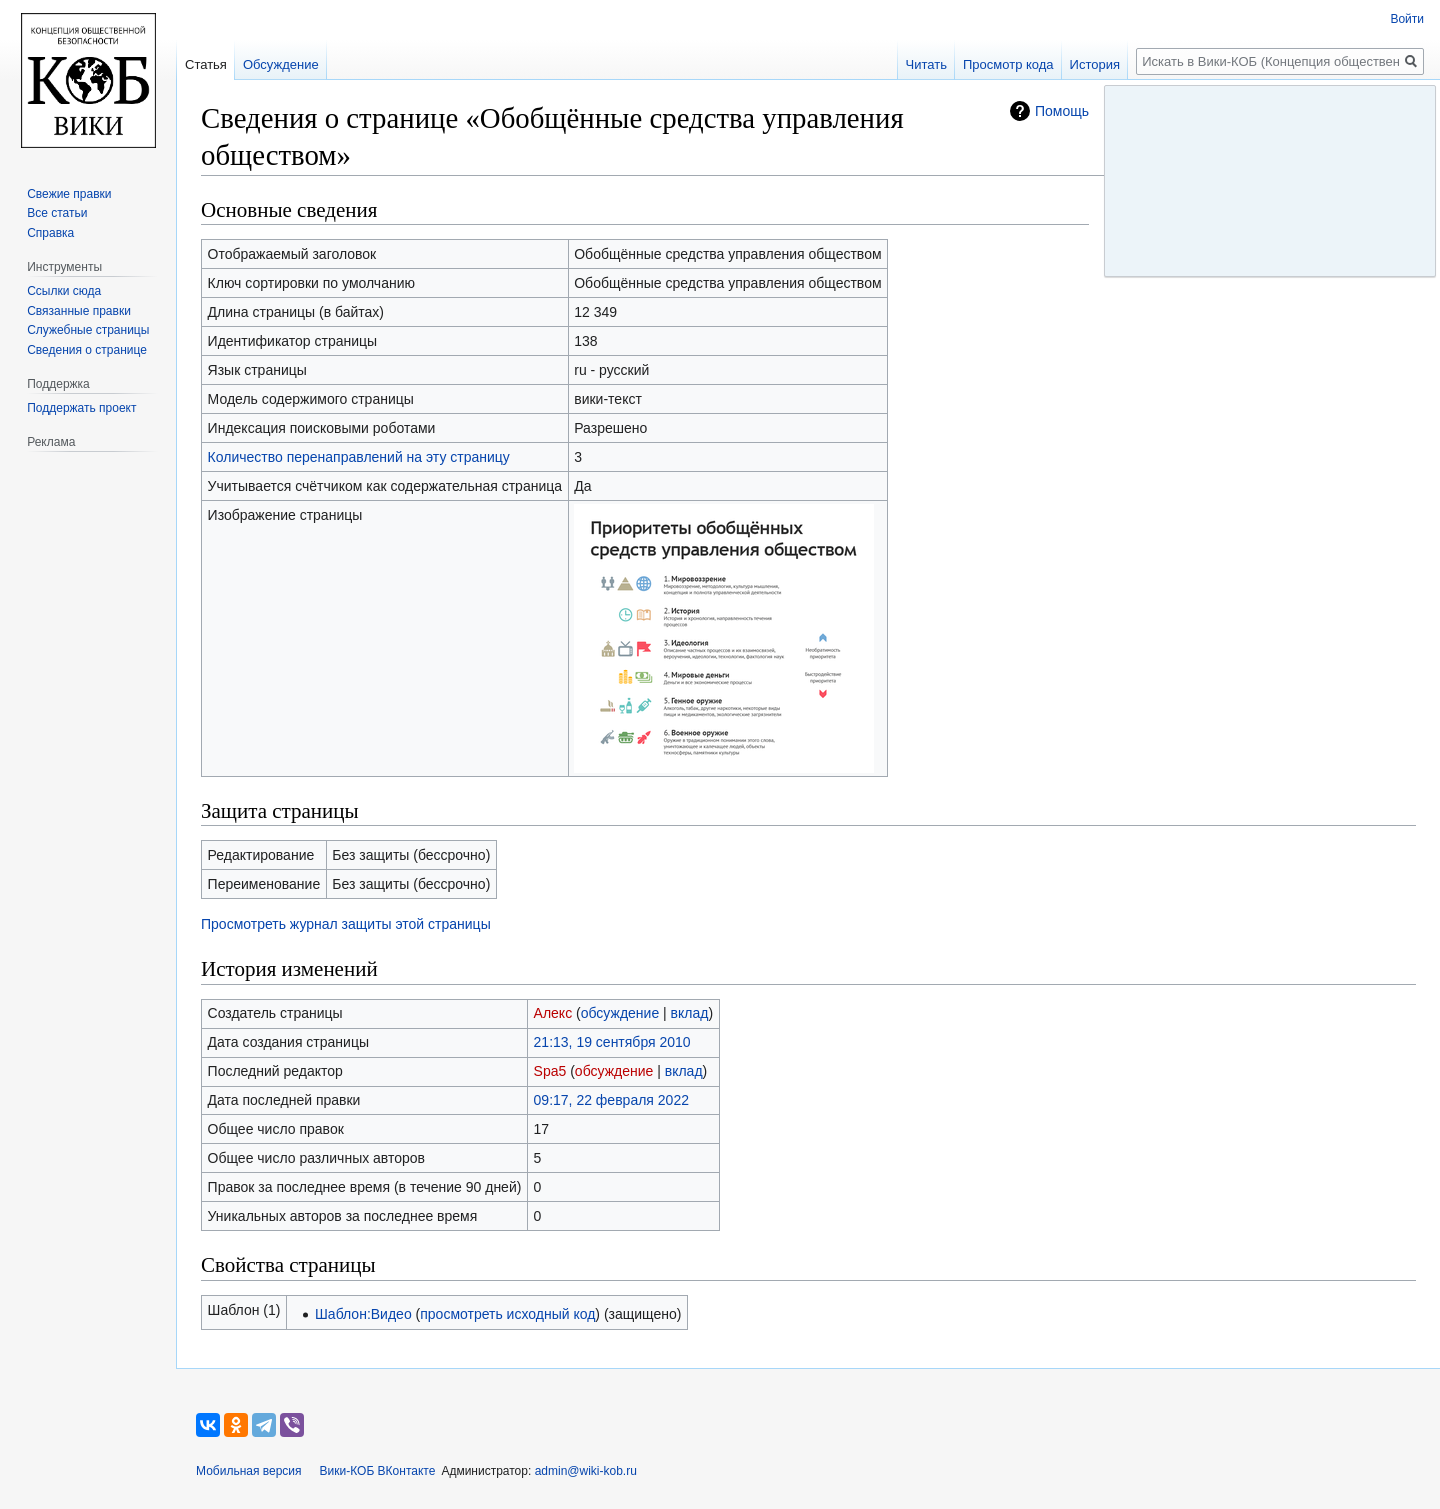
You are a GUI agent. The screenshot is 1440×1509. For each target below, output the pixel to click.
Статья (206, 64)
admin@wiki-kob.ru (586, 1471)
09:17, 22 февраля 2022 (611, 1100)
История (1095, 64)
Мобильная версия (249, 1471)
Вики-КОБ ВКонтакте (378, 1471)
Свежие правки (69, 194)
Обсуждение (281, 64)
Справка (50, 233)
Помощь (1062, 111)
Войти (1407, 19)
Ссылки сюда (64, 291)
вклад (690, 1013)
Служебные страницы (88, 330)
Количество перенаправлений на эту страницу (359, 457)
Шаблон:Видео (363, 1314)
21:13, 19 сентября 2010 (612, 1042)
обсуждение (620, 1013)
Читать (926, 64)
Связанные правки (79, 311)
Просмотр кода (1008, 64)
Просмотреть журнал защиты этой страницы (346, 924)
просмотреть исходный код (507, 1314)
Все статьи (57, 213)
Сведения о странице (87, 350)
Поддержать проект (81, 408)
